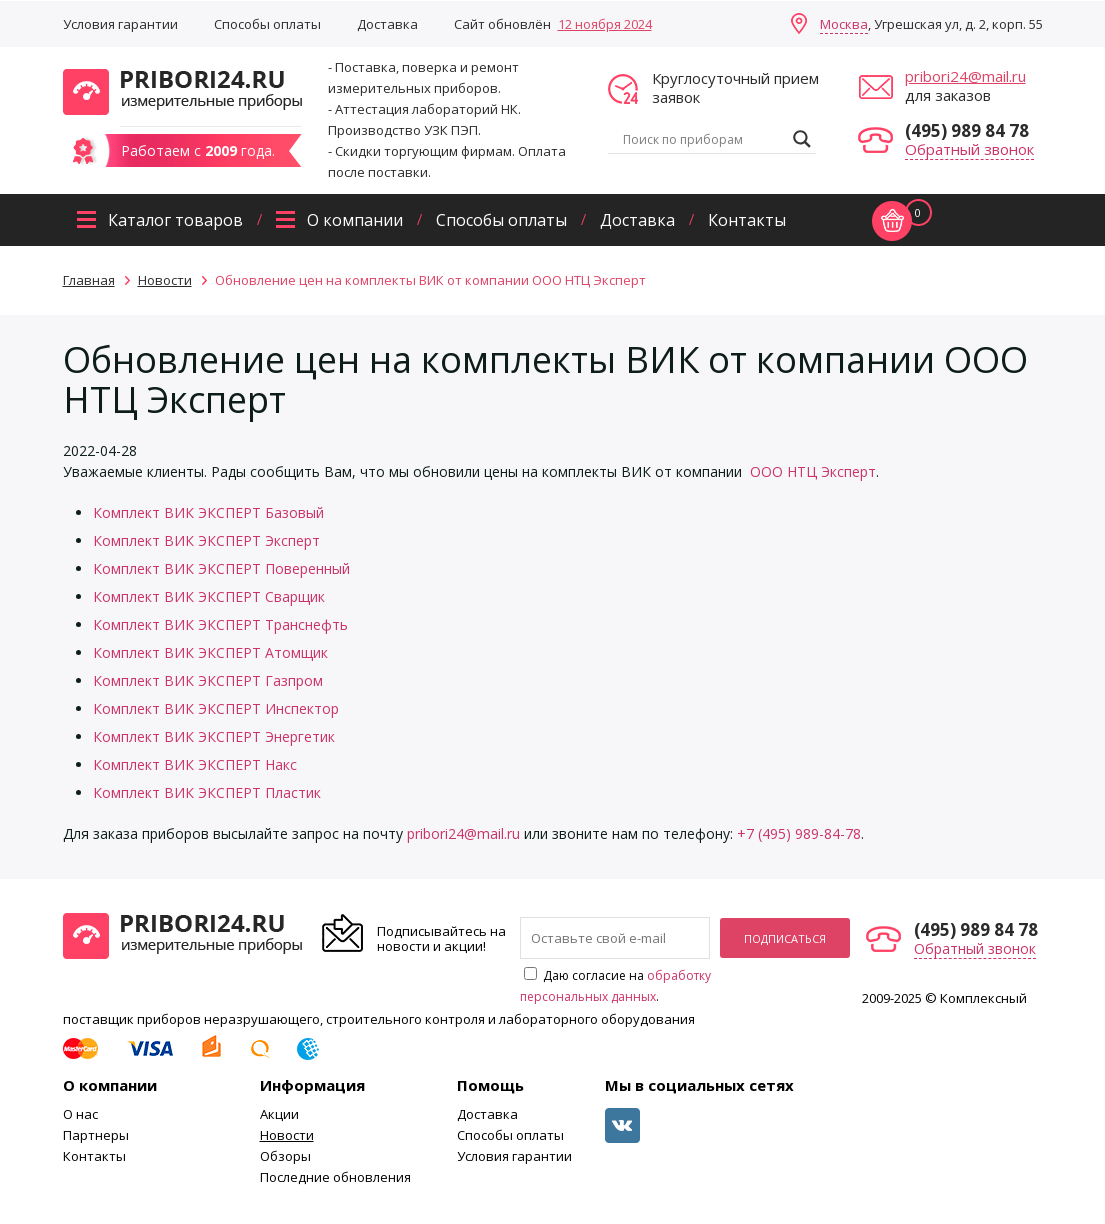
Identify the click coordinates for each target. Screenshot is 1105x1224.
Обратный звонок (969, 149)
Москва (844, 24)
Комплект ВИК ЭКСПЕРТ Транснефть (220, 624)
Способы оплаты (267, 24)
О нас (80, 1114)
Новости (287, 1135)
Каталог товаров (175, 220)
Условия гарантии (120, 24)
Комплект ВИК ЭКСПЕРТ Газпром (208, 680)
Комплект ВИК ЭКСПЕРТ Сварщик (209, 596)
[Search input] (703, 139)
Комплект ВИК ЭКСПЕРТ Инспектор (216, 708)
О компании (355, 220)
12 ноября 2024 (605, 24)
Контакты (747, 220)
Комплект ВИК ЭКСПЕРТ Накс (195, 764)
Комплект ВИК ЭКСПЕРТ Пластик (207, 792)
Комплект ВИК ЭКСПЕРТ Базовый (208, 512)
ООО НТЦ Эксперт (813, 471)
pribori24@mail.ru (965, 76)
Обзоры (285, 1156)
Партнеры (96, 1135)
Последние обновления (335, 1177)
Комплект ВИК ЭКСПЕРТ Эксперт (206, 540)
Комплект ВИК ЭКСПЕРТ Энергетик (214, 736)
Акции (279, 1114)
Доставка (387, 24)
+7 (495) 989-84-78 (799, 833)
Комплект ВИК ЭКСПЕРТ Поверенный (221, 568)
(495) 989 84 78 (967, 130)
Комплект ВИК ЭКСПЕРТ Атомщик (210, 652)
